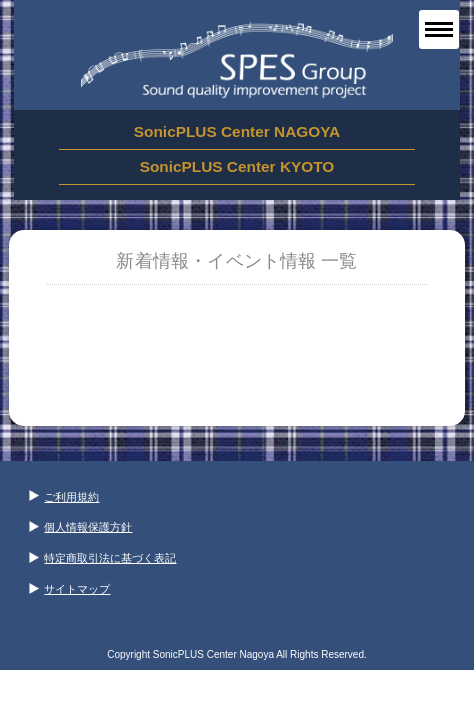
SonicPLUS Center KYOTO (237, 166)
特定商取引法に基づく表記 (102, 558)
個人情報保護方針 (80, 527)
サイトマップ (69, 589)
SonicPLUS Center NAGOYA (237, 131)
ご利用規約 (64, 497)
